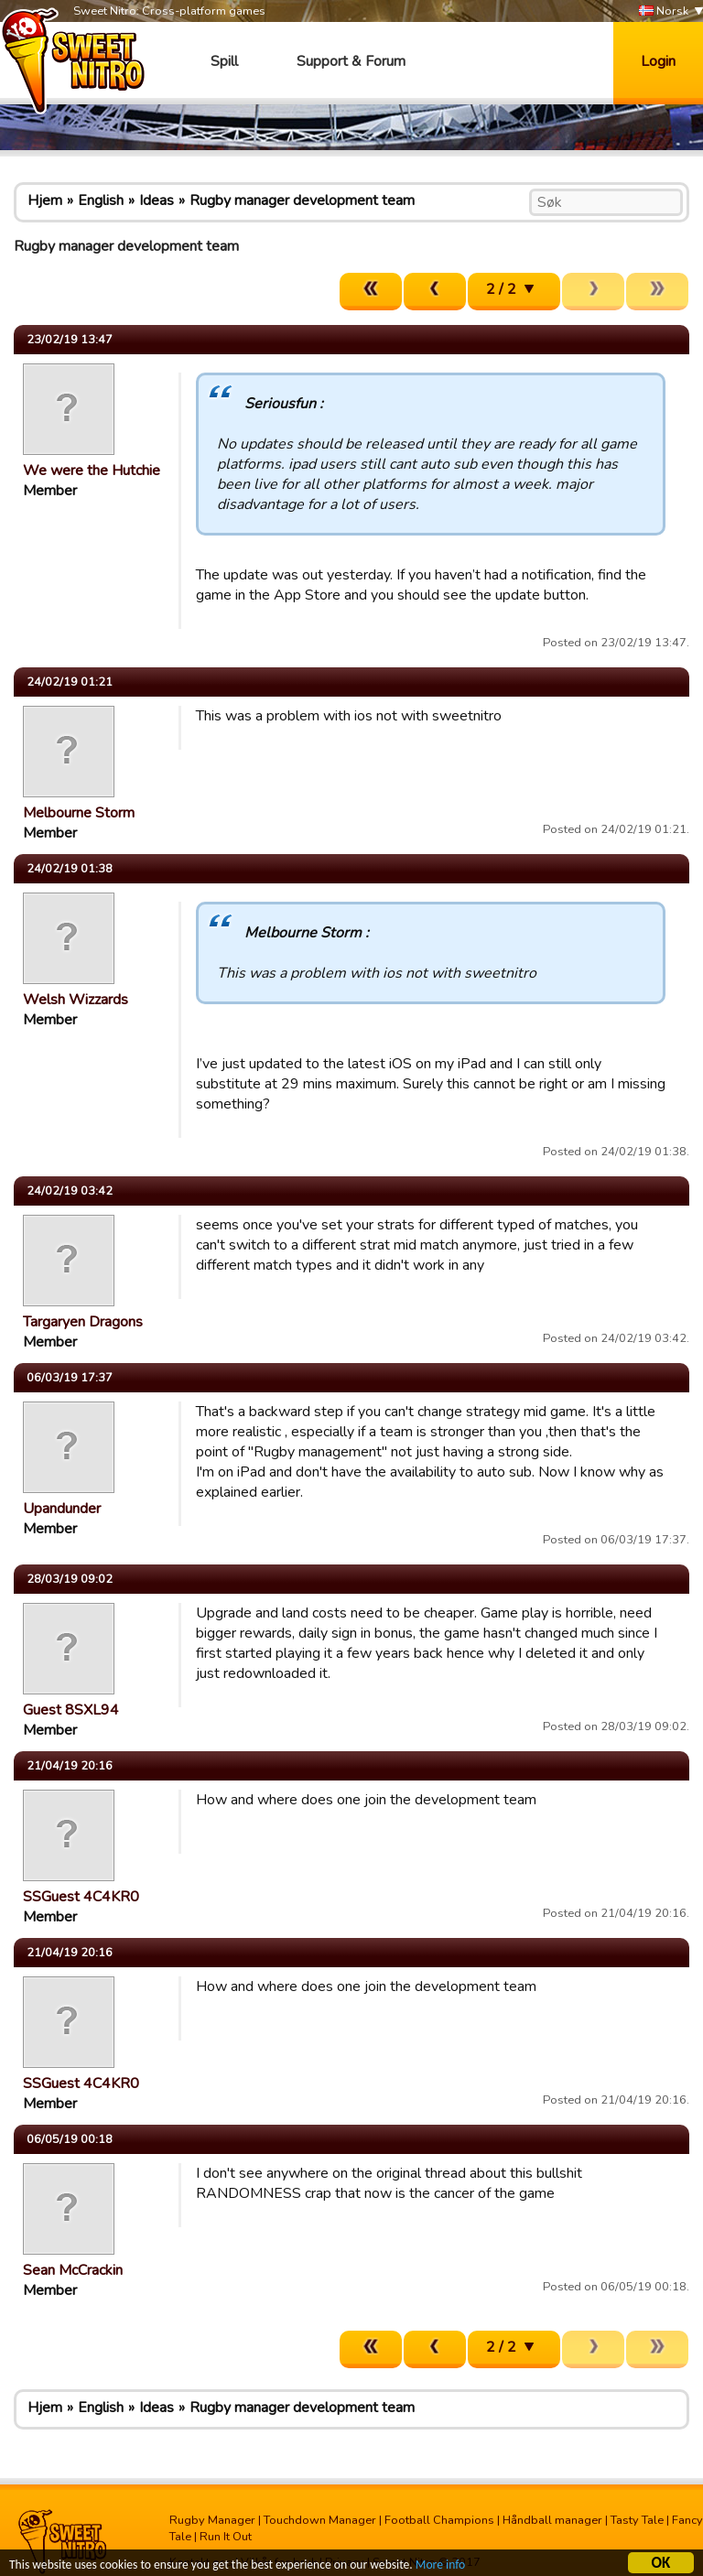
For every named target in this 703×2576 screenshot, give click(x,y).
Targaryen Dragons (83, 1322)
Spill (224, 61)
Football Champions (439, 2520)
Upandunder (62, 1509)
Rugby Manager (212, 2520)
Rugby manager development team (302, 200)
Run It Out (226, 2536)
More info (440, 2565)
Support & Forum (351, 61)
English (101, 200)
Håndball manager (552, 2520)
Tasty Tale (637, 2520)
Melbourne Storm (79, 813)
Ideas (156, 200)
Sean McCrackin (73, 2270)
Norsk (663, 11)
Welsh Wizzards (75, 1000)
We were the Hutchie (91, 470)
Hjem (44, 200)
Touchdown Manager (320, 2520)
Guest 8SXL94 (71, 1710)
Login (658, 61)
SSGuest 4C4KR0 (81, 1897)
